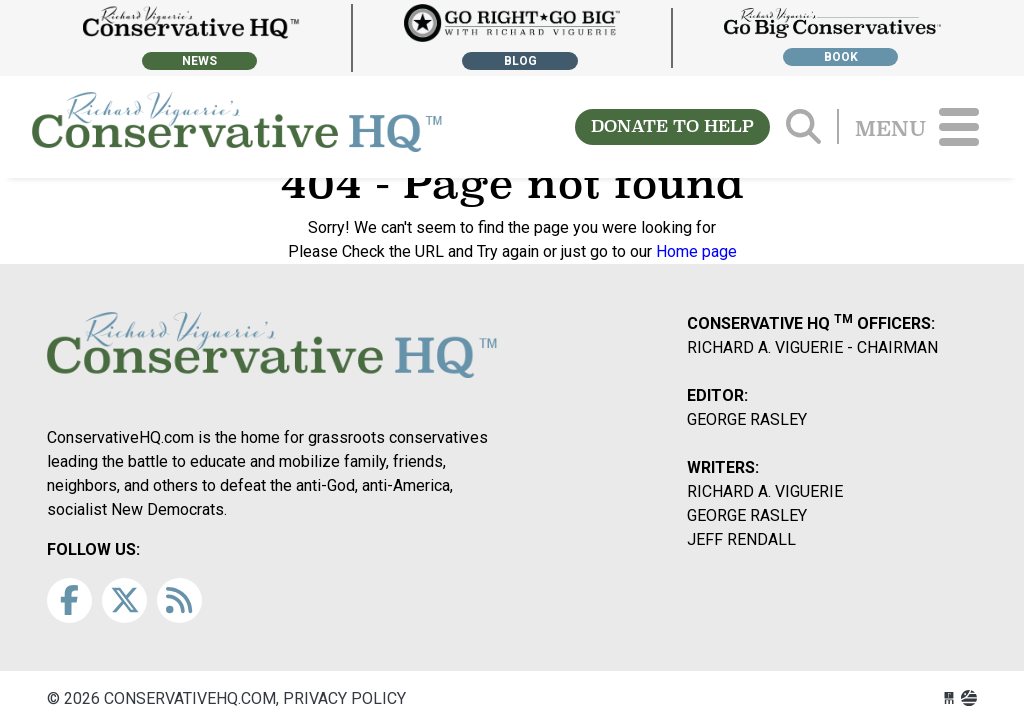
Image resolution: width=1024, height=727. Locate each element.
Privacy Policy (344, 698)
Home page (696, 251)
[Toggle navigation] (959, 127)
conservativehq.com (237, 127)
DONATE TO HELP (672, 126)
